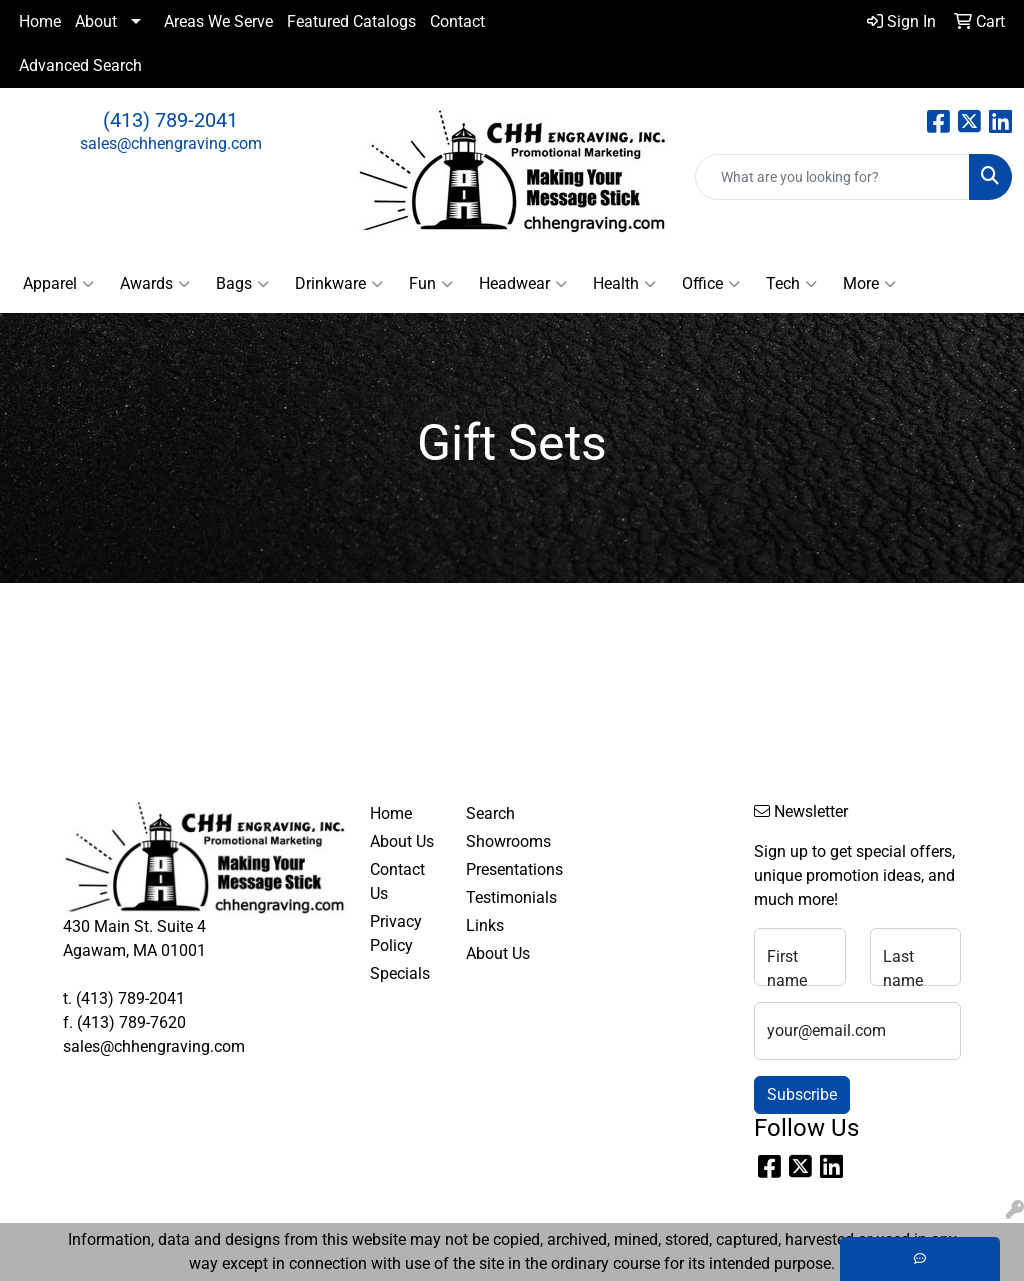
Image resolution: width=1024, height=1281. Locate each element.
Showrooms (502, 841)
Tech (791, 284)
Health (624, 284)
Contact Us (397, 881)
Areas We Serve (218, 21)
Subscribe (802, 1094)
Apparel (58, 284)
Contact (457, 21)
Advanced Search (80, 65)
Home (40, 21)
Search (490, 813)
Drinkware (339, 284)
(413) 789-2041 (170, 120)
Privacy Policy (396, 933)
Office (711, 284)
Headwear (523, 284)
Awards (155, 284)
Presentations (502, 869)
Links (485, 925)
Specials (400, 973)
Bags (242, 284)
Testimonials (502, 897)
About (96, 21)
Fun (431, 284)
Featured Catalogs (351, 21)
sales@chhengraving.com (171, 143)
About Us (402, 841)
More (869, 284)
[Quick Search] (832, 177)
